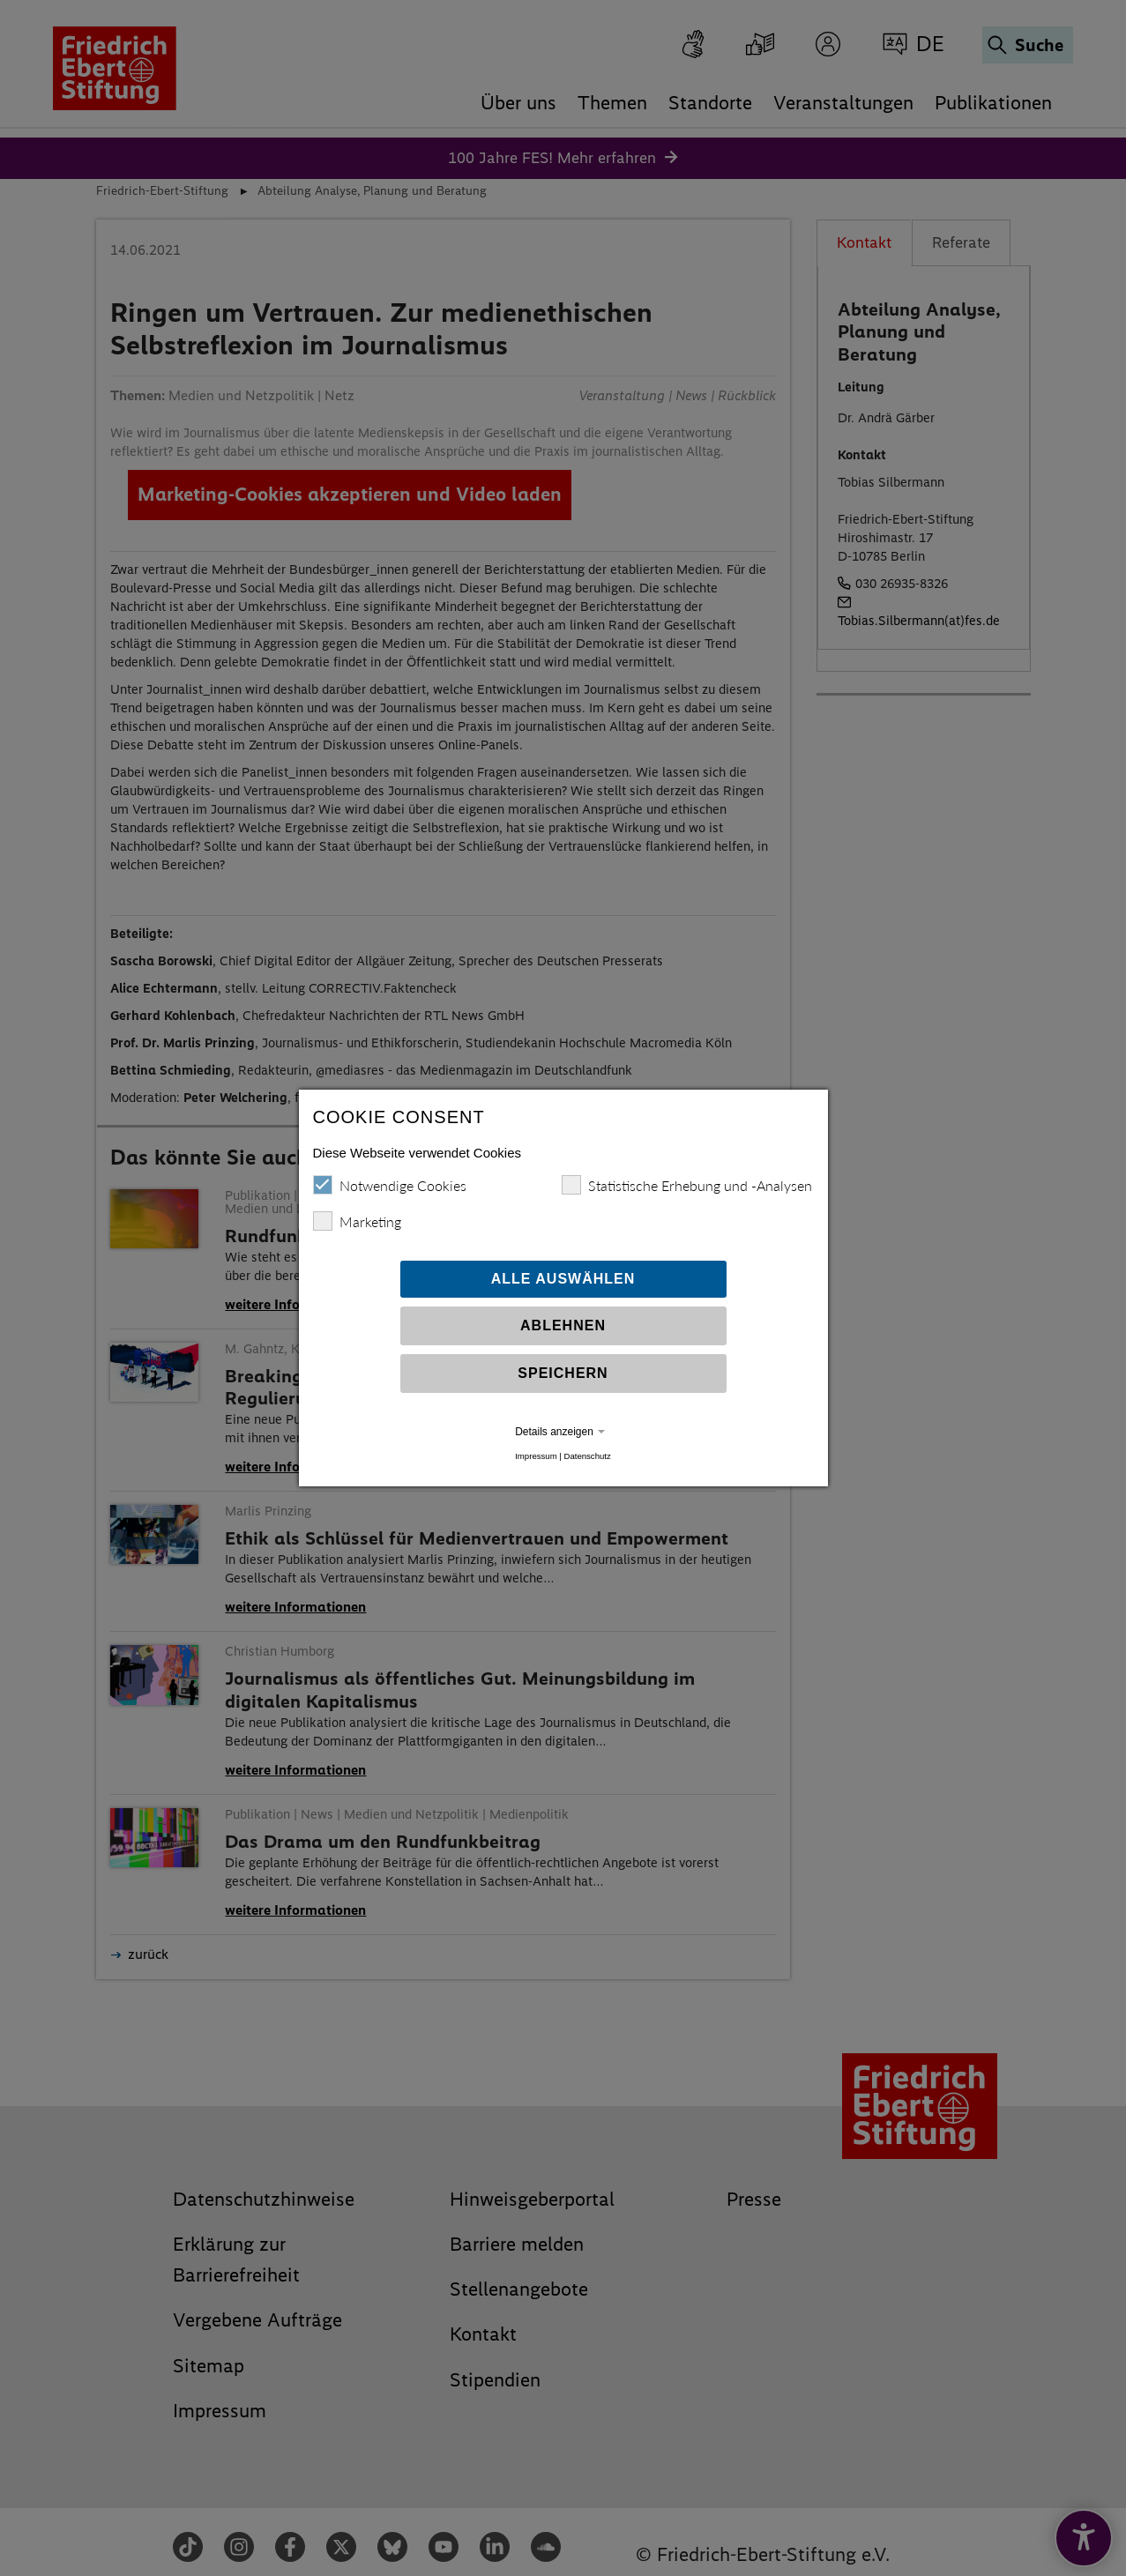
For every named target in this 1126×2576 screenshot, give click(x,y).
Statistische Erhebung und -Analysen (687, 1185)
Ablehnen (563, 1325)
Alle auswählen (563, 1278)
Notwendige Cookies (389, 1185)
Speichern (563, 1373)
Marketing (357, 1221)
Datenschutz (586, 1456)
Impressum (535, 1456)
